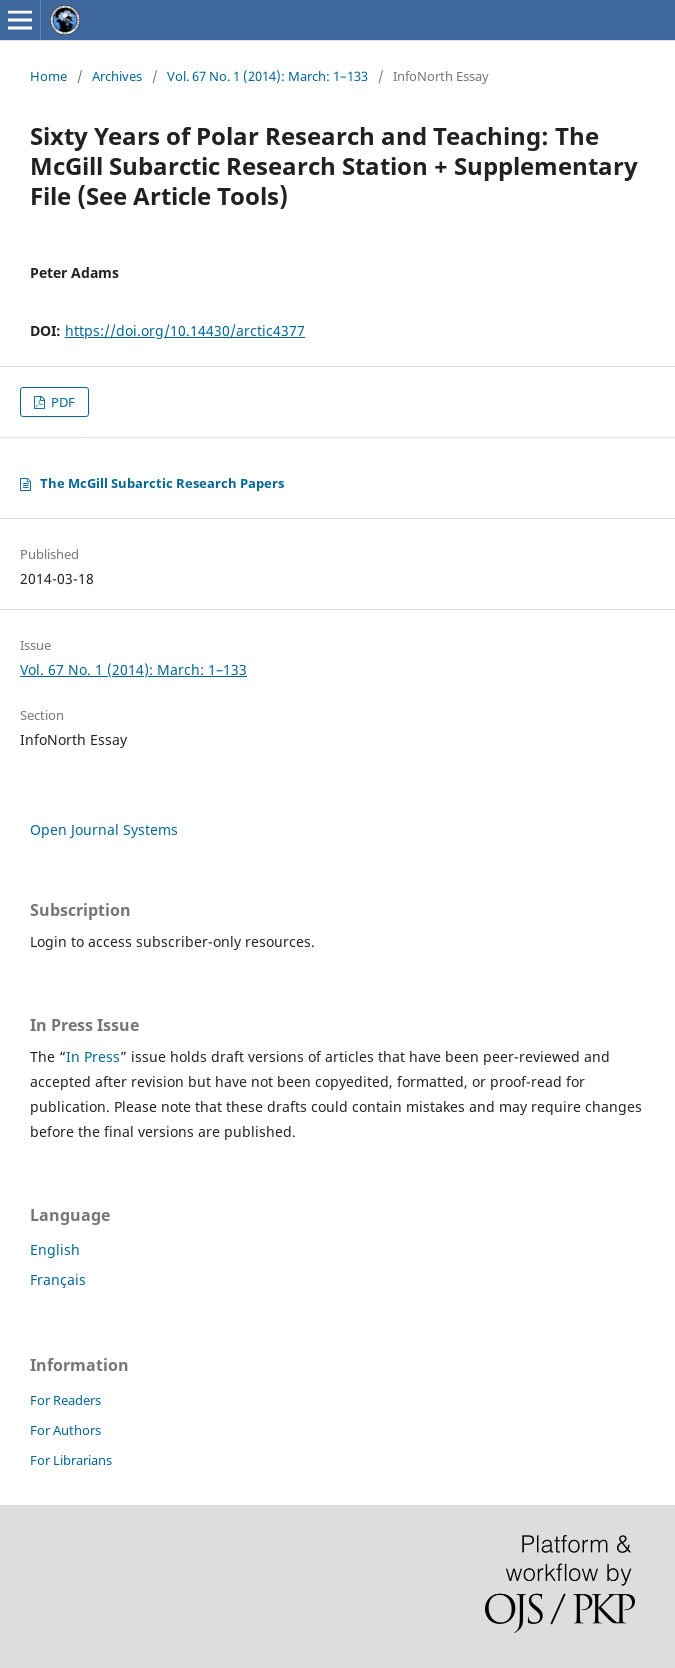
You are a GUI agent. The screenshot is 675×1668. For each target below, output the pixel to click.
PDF (61, 402)
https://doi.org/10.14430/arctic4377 (185, 330)
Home (48, 76)
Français (58, 1279)
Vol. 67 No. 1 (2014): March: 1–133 (267, 76)
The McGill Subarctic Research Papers (162, 483)
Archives (117, 76)
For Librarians (71, 1460)
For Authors (65, 1430)
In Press (93, 1056)
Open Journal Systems (104, 829)
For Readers (65, 1400)
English (55, 1249)
